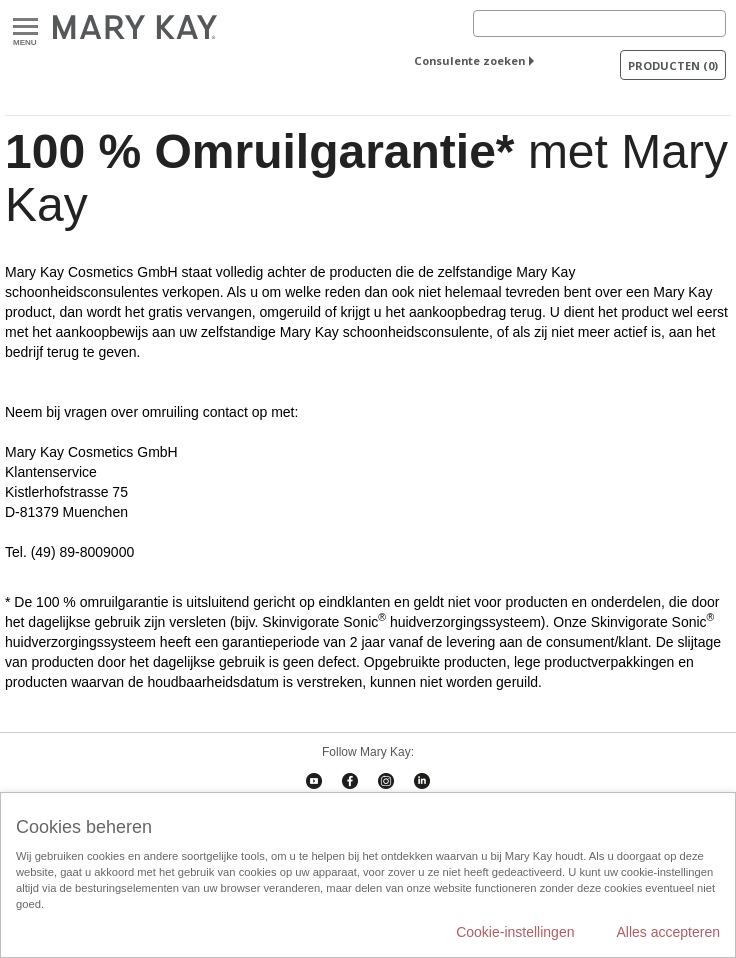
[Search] (599, 23)
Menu (25, 27)
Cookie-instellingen (515, 932)
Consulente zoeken (469, 60)
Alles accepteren (668, 932)
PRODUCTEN (673, 65)
